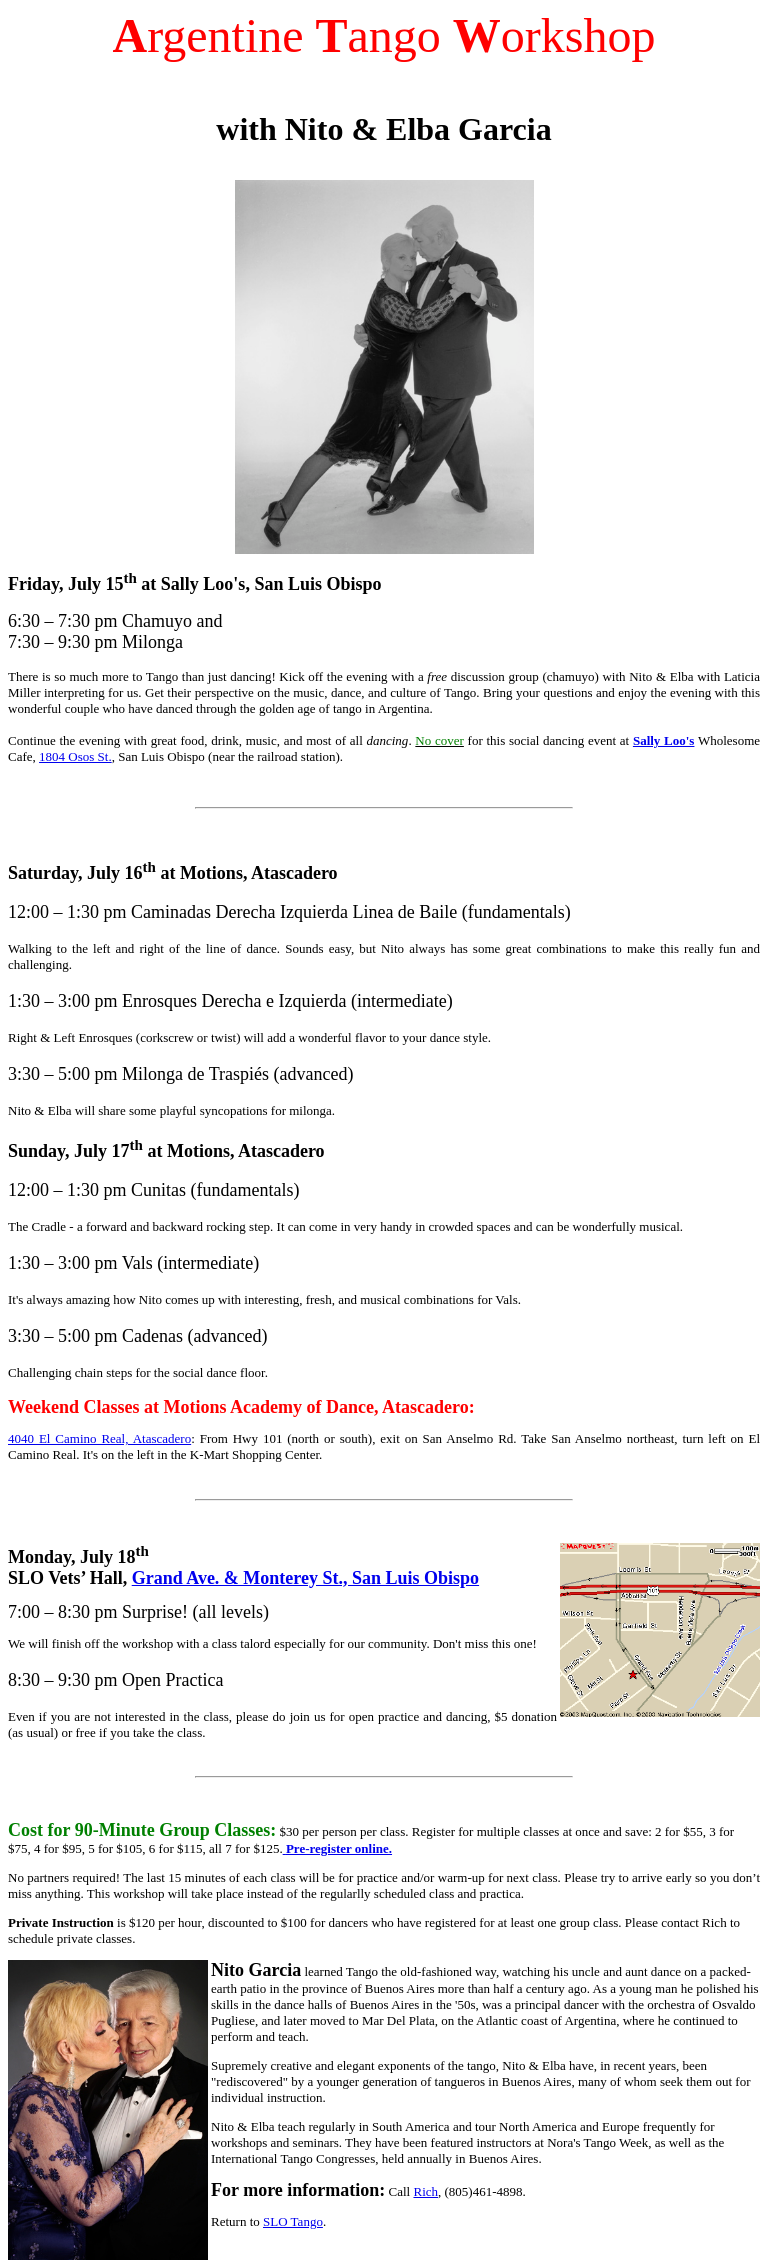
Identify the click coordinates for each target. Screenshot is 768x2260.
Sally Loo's (664, 740)
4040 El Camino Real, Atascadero (99, 1438)
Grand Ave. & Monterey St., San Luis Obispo (305, 1578)
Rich (425, 2191)
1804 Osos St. (75, 756)
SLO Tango (293, 2221)
